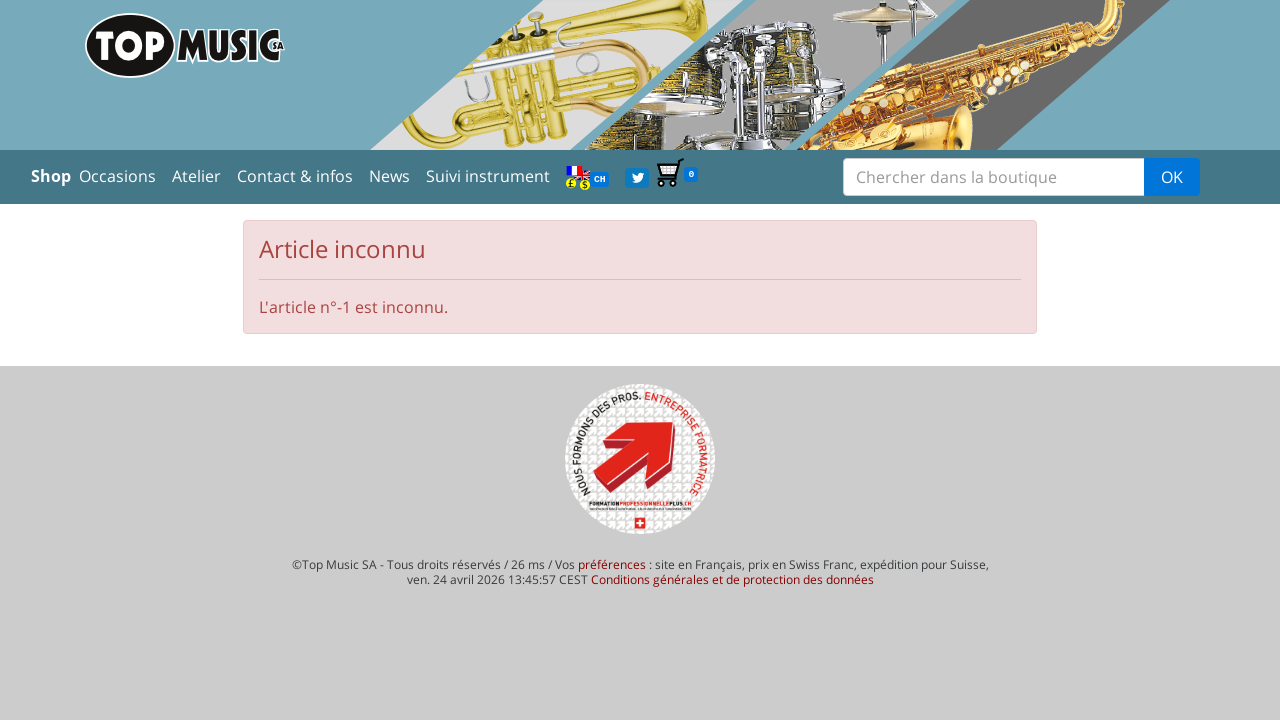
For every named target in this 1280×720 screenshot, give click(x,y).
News (389, 176)
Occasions (117, 176)
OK (1172, 177)
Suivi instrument (488, 176)
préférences (612, 564)
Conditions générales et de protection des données (732, 579)
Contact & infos (295, 176)
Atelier (196, 176)
